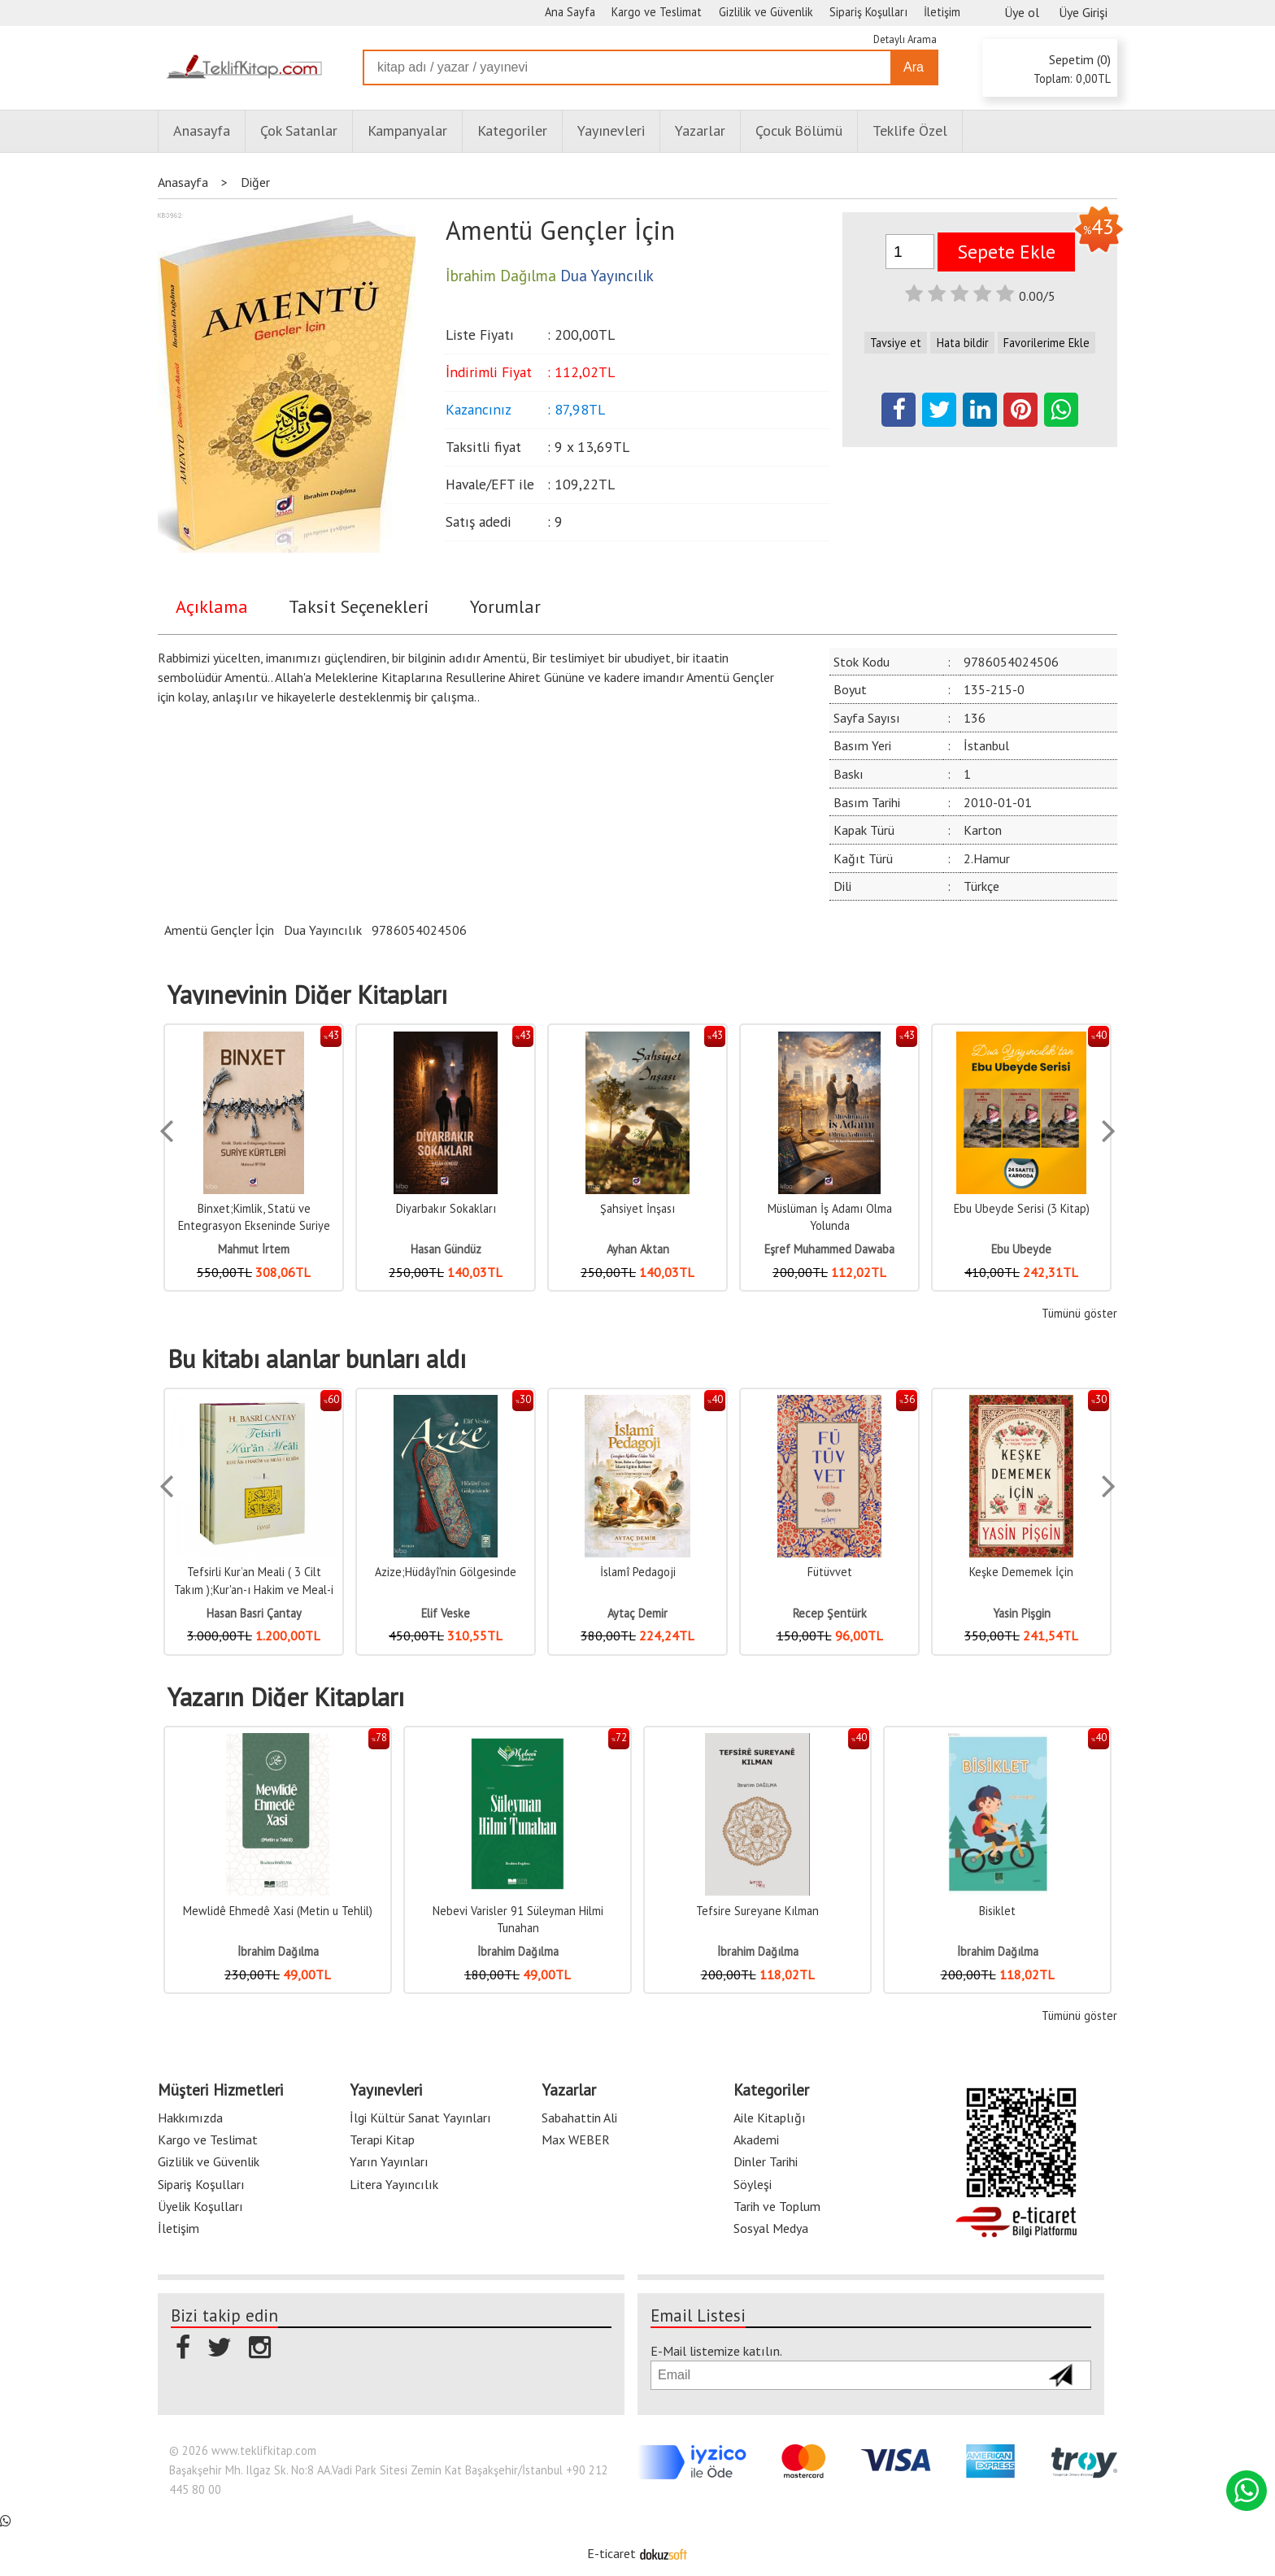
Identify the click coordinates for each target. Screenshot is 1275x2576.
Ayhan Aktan (638, 1249)
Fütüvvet (829, 1571)
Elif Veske (445, 1613)
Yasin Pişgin (1022, 1613)
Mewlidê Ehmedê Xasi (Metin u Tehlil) (277, 1910)
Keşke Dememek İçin (1021, 1571)
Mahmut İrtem (253, 1249)
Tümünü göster (1079, 1313)
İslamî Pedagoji (638, 1571)
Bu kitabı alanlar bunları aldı (317, 1359)
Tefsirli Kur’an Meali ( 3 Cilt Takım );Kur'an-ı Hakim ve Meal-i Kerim (253, 1589)
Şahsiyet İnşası (637, 1208)
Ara (913, 67)
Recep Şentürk (830, 1613)
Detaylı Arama (905, 39)
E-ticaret (611, 2553)
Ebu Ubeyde (1021, 1249)
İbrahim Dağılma (278, 1951)
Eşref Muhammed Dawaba (829, 1249)
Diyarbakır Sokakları (446, 1208)
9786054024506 (419, 930)
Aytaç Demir (637, 1613)
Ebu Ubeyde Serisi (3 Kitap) (1022, 1208)
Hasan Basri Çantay (254, 1613)
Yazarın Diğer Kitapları (286, 1697)
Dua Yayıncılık (323, 930)
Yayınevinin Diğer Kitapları (307, 995)
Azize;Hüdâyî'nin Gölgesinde (445, 1571)
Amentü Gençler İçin (219, 930)
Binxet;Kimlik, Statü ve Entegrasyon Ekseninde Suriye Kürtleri (254, 1226)
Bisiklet (997, 1910)
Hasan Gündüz (446, 1249)
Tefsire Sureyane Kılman (757, 1910)
